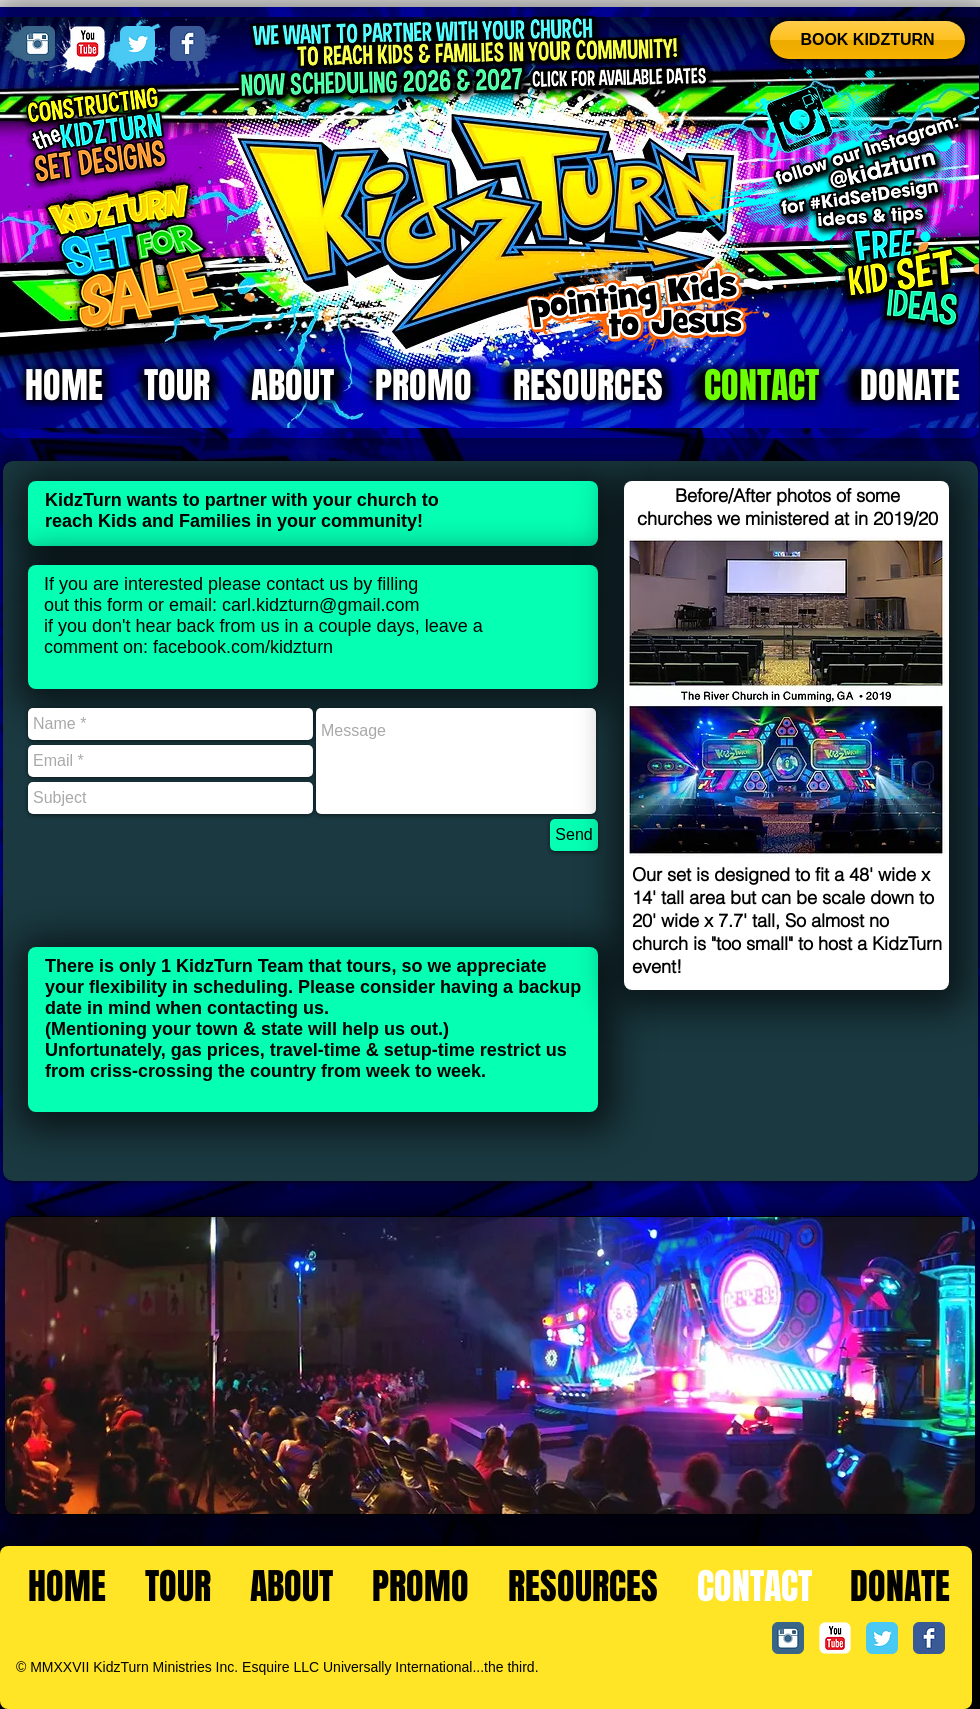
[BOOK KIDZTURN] (867, 40)
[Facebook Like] (910, 1680)
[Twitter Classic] (137, 43)
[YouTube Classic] (87, 43)
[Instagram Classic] (37, 43)
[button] (786, 697)
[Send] (574, 835)
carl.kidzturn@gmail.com (320, 605)
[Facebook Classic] (187, 43)
